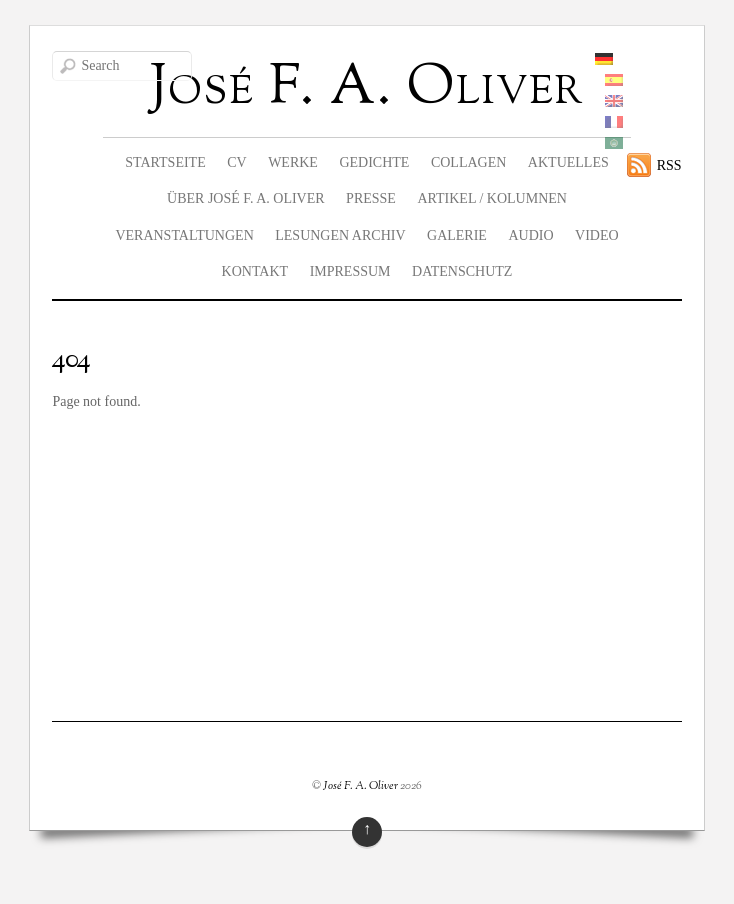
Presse (371, 198)
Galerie (457, 235)
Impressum (350, 271)
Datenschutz (462, 271)
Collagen (468, 162)
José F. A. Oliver (360, 786)
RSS (669, 165)
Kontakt (255, 271)
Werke (293, 162)
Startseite (165, 162)
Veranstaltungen (184, 235)
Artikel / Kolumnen (492, 198)
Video (597, 235)
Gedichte (374, 162)
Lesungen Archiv (340, 235)
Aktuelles (568, 162)
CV (236, 162)
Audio (530, 235)
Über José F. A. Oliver (246, 198)
